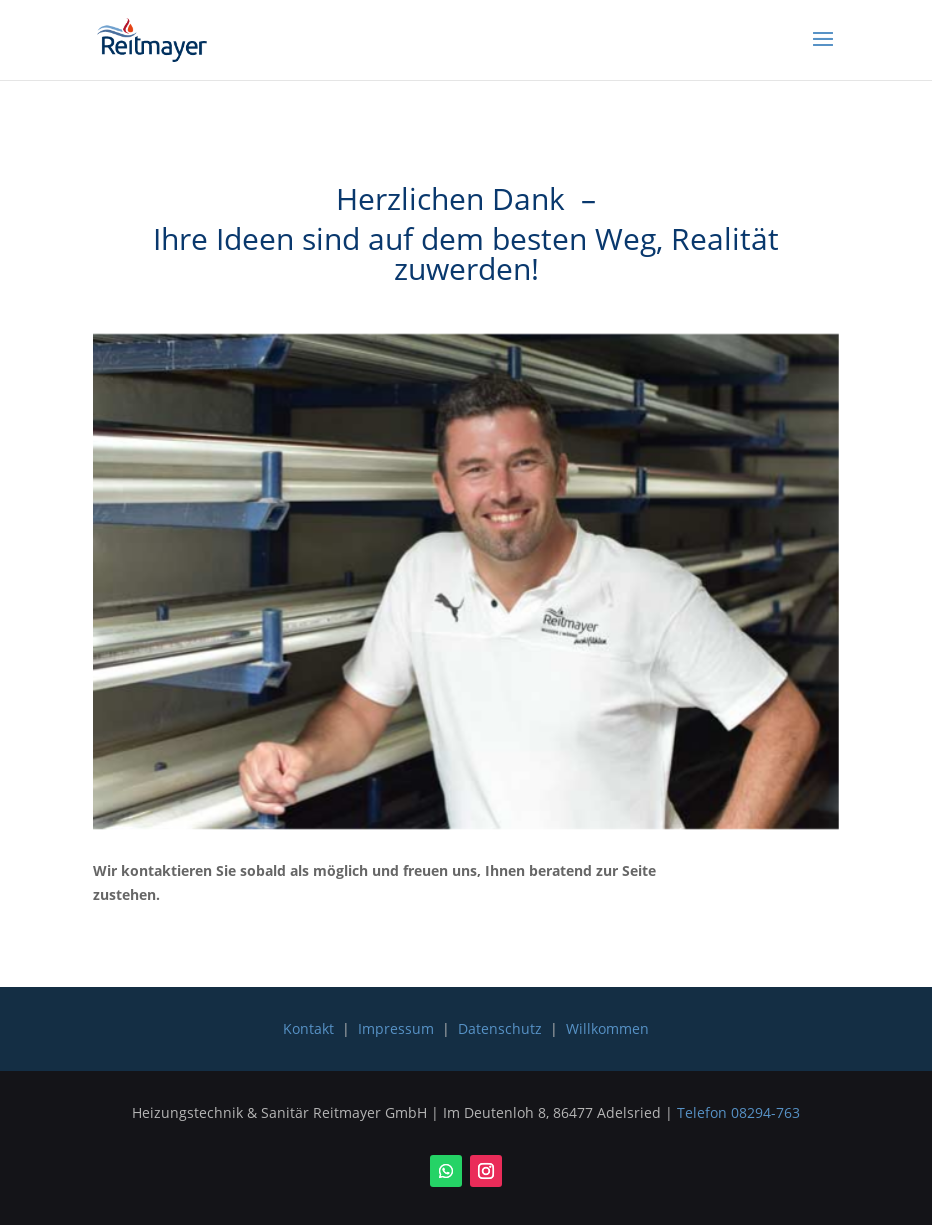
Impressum (396, 1028)
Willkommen (607, 1028)
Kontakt (308, 1028)
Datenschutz (500, 1028)
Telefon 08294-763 (738, 1112)
